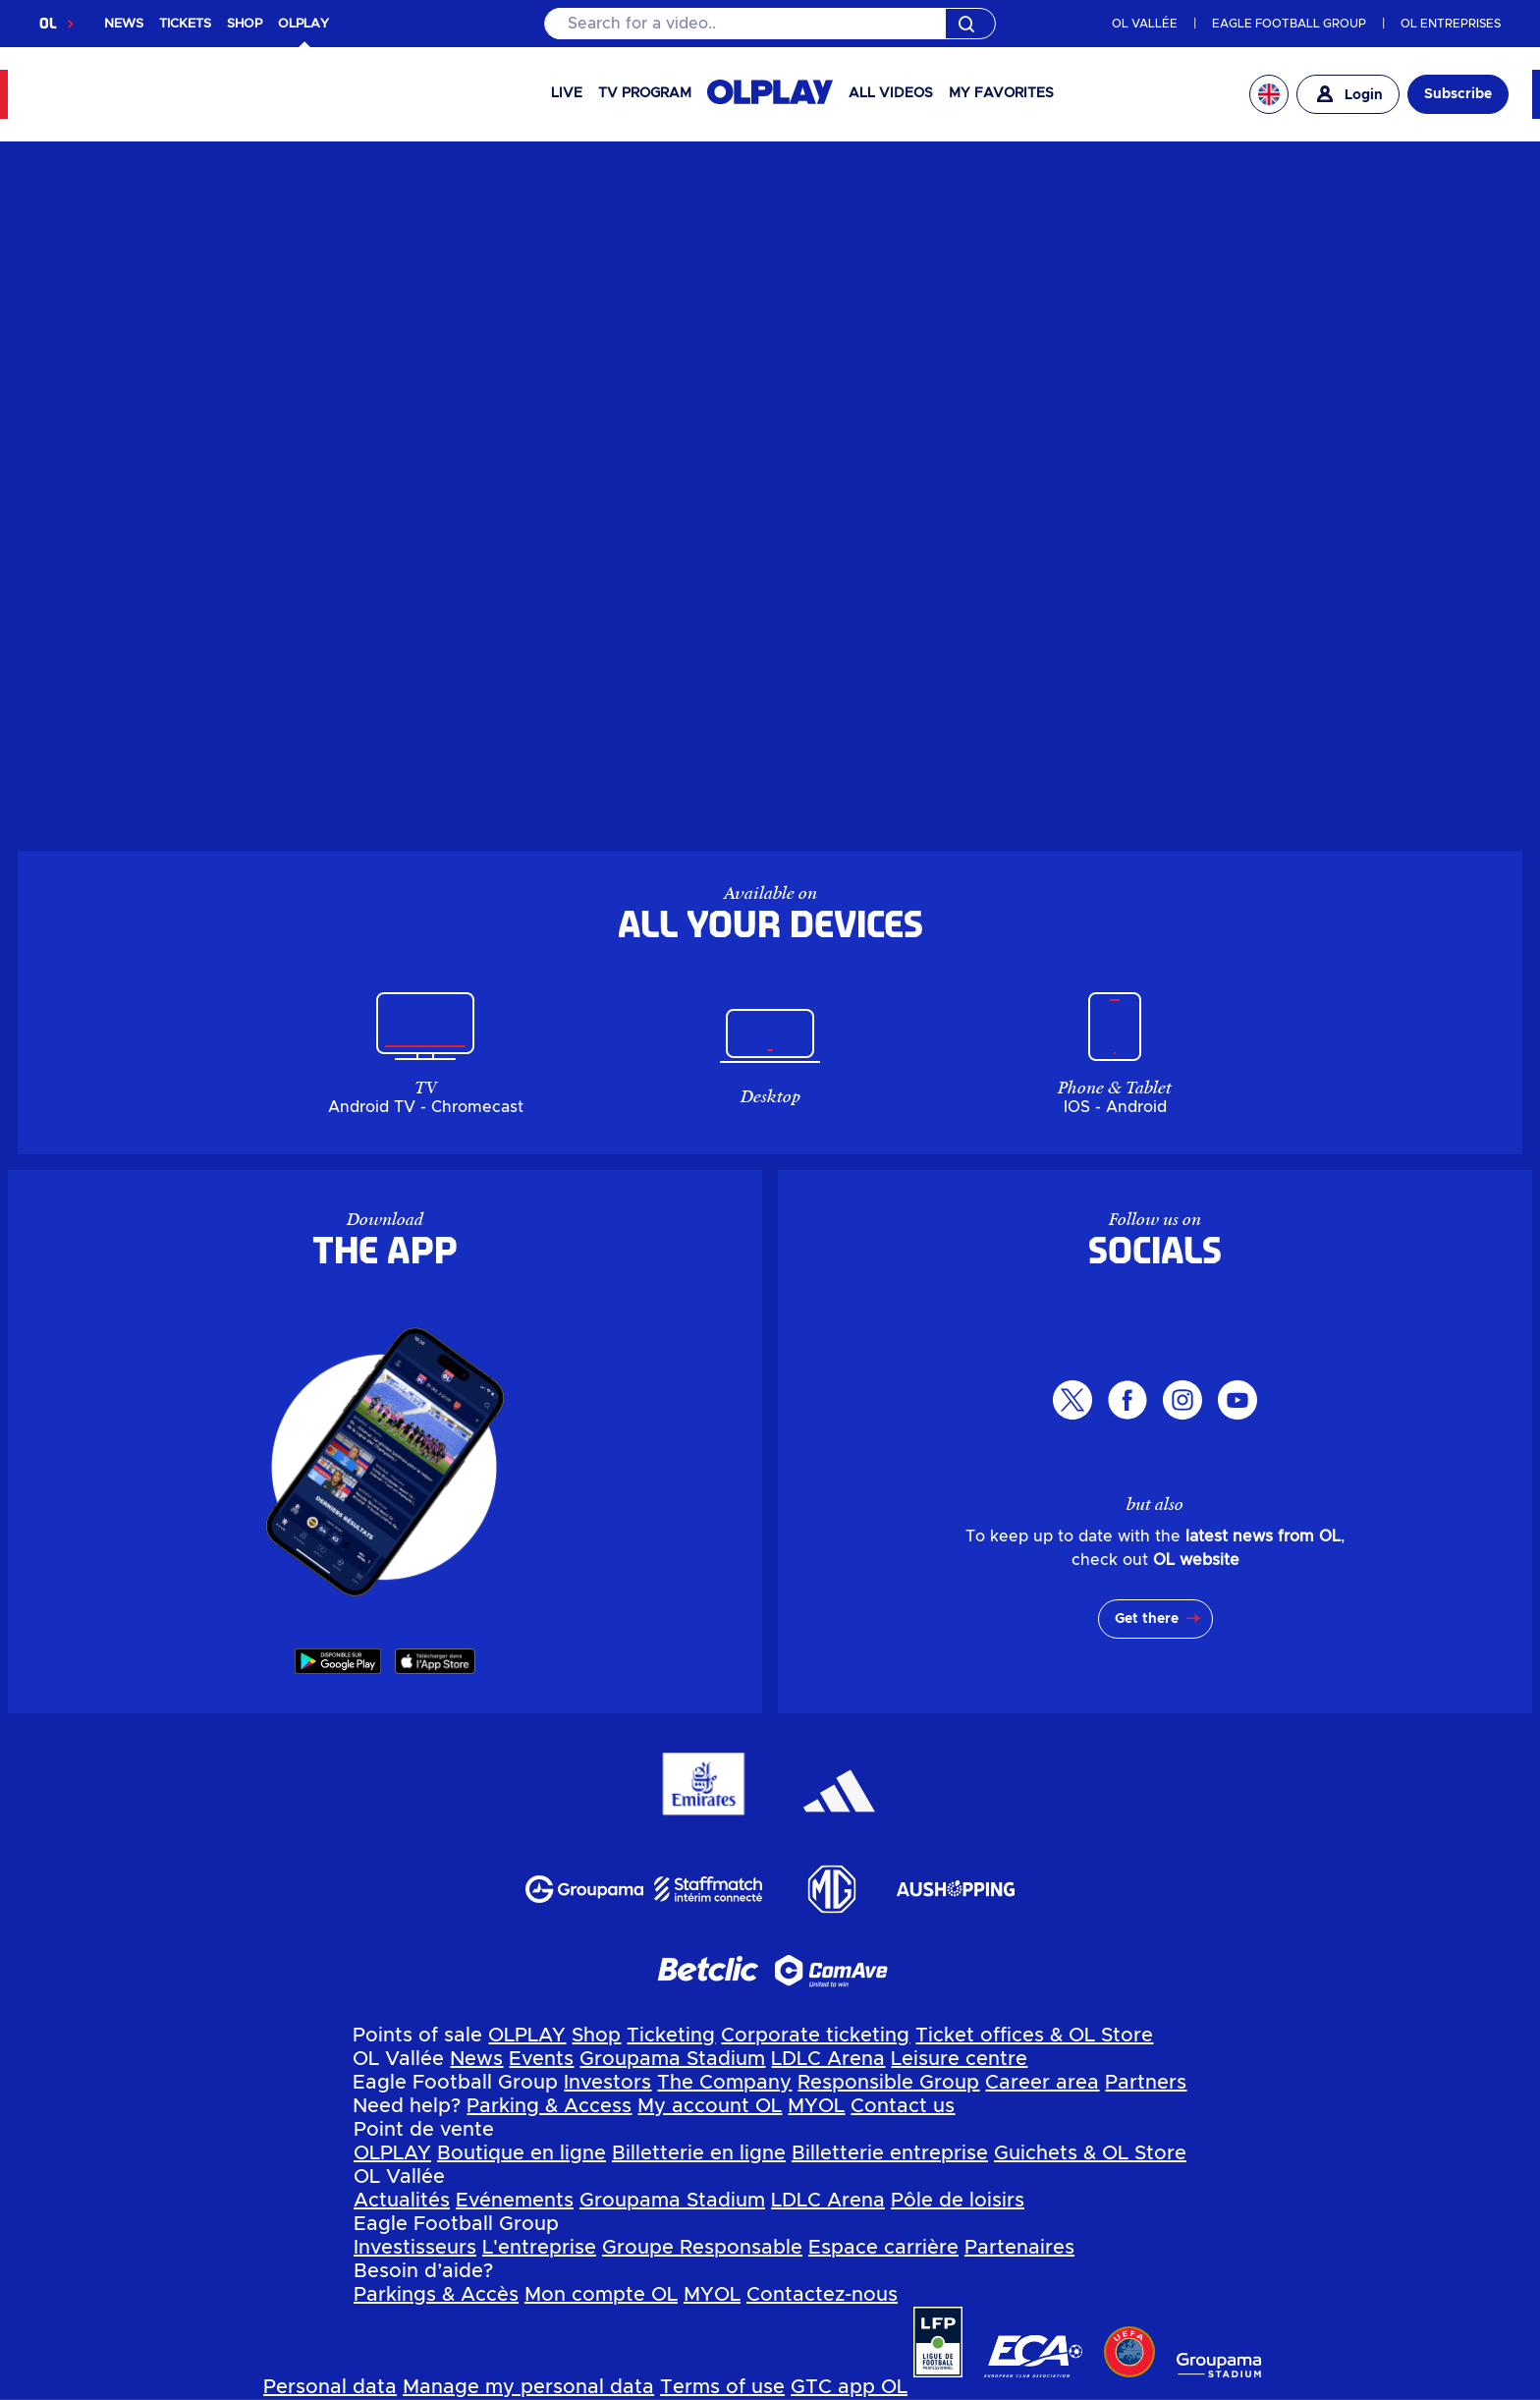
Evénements (515, 2200)
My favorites (1001, 93)
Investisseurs (415, 2248)
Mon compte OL (601, 2295)
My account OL (709, 2106)
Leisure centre (959, 2059)
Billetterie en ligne (699, 2153)
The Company (724, 2083)
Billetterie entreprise (890, 2153)
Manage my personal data (528, 2387)
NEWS (123, 24)
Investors (607, 2083)
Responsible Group (888, 2083)
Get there (1147, 1619)
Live (566, 93)
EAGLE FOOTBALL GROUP (1289, 23)
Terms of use (722, 2387)
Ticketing (671, 2035)
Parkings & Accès (436, 2295)
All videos (891, 93)
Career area (1042, 2083)
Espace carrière (883, 2248)
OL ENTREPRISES (1451, 23)
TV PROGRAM (644, 93)
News (476, 2059)
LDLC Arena (828, 2059)
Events (541, 2059)
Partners (1145, 2083)
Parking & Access (549, 2106)
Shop (596, 2035)
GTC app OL (849, 2387)
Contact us (903, 2106)
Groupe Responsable (702, 2248)
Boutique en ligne (521, 2153)
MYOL (816, 2106)
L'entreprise (539, 2248)
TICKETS (185, 24)
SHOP (244, 24)
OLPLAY (527, 2035)
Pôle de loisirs (957, 2200)
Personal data (330, 2387)
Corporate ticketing (815, 2035)
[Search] (770, 23)
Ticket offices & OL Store (1034, 2035)
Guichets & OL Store (1090, 2153)
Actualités (402, 2200)
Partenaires (1019, 2248)
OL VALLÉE (1145, 23)
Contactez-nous (822, 2295)
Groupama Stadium (672, 2059)
